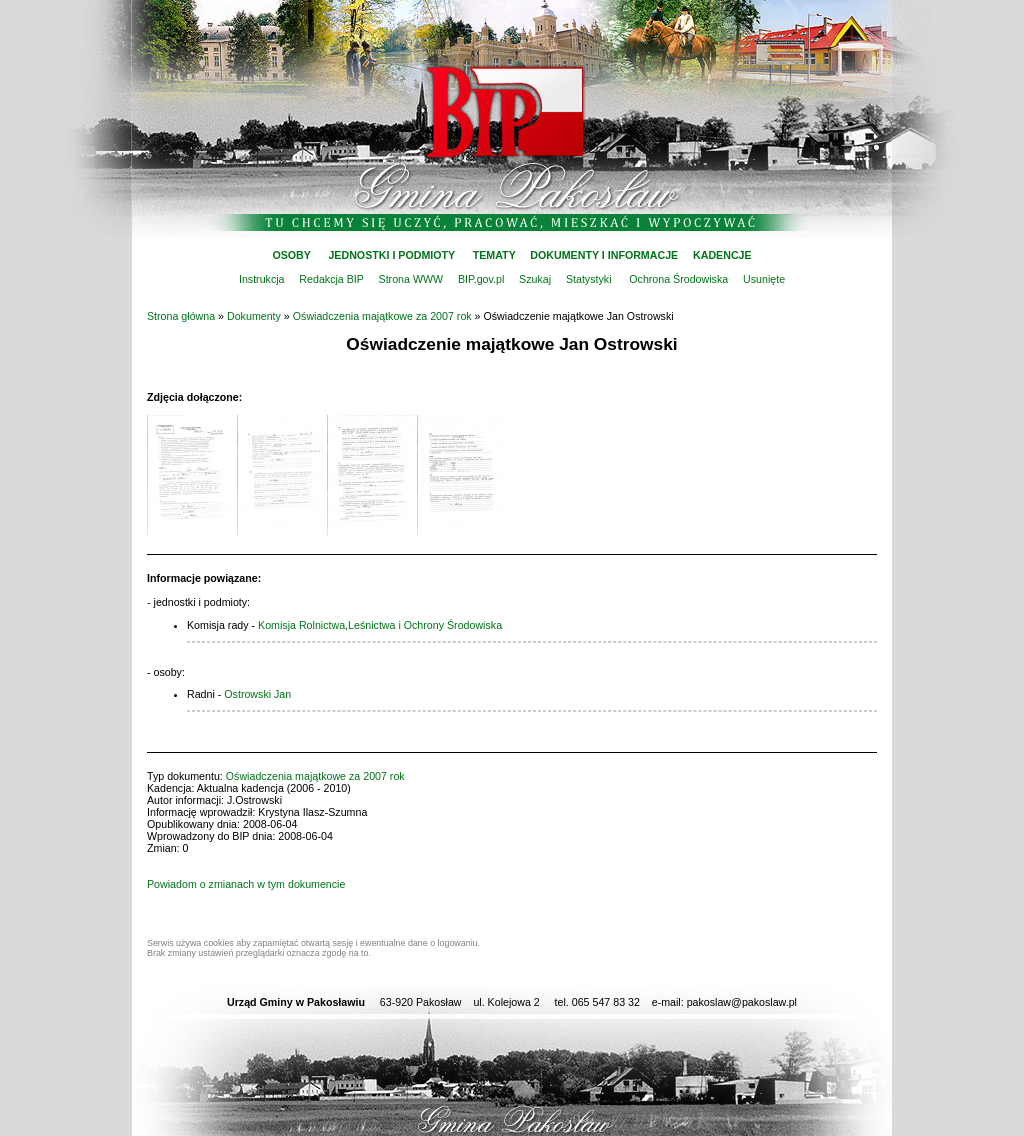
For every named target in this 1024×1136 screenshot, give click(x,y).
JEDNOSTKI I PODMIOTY (391, 255)
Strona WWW (411, 279)
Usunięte (764, 279)
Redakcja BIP (331, 279)
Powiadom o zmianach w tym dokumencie (246, 884)
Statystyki (589, 279)
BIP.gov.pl (481, 279)
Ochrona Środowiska (678, 279)
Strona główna (181, 316)
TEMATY (494, 255)
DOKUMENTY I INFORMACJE (604, 255)
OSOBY (291, 255)
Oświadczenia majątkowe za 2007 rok (382, 316)
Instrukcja (262, 279)
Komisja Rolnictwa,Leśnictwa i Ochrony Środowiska (380, 625)
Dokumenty (254, 316)
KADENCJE (722, 255)
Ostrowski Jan (257, 694)
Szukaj (535, 279)
